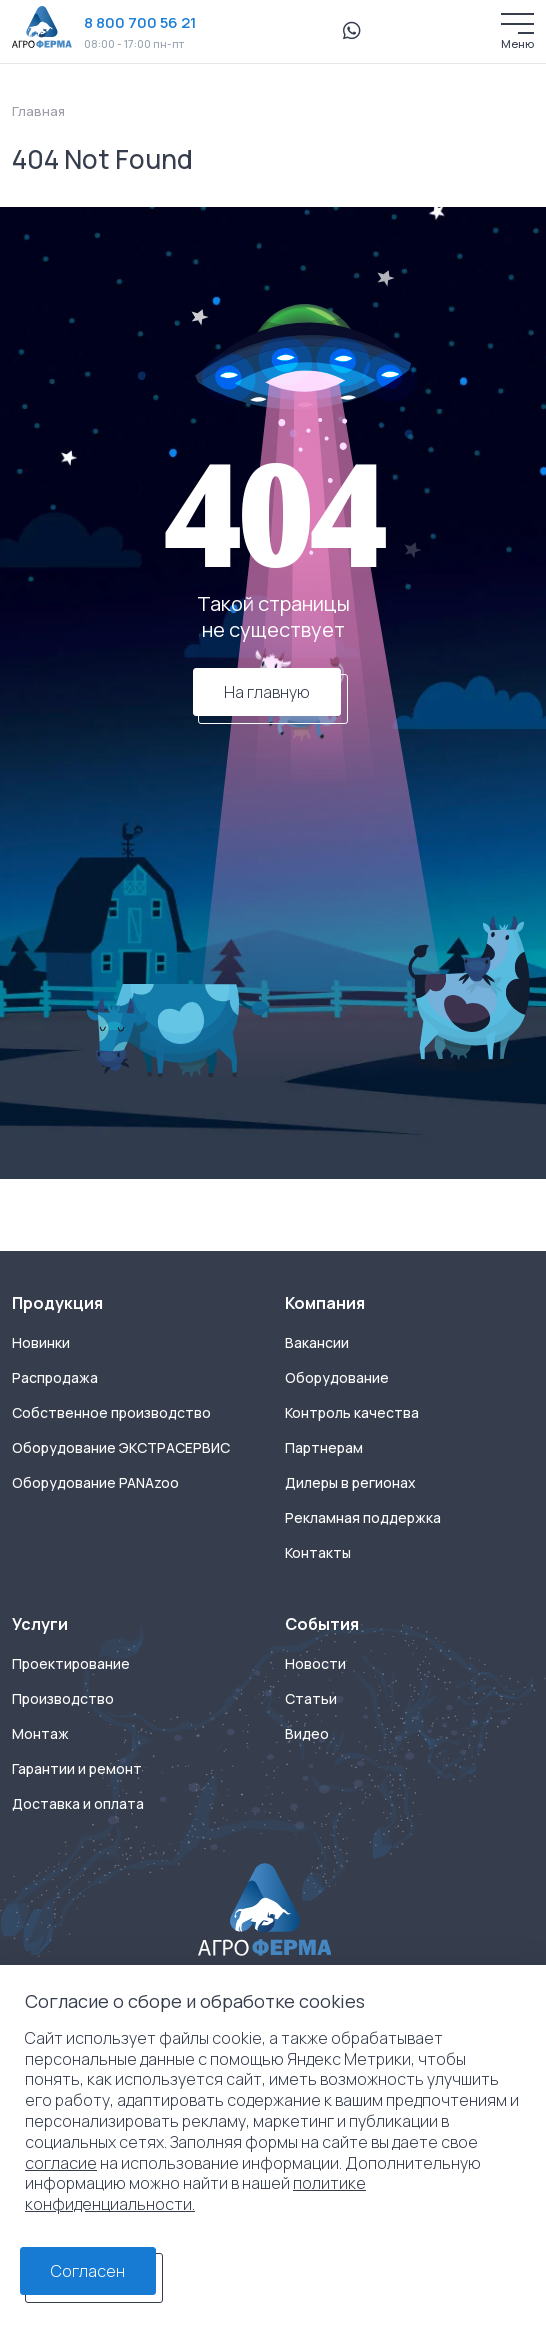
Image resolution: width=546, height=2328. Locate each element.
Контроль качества (352, 1413)
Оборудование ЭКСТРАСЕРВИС (121, 1448)
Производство (63, 1699)
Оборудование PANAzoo (95, 1483)
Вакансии (317, 1343)
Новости (315, 1664)
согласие (61, 2163)
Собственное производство (111, 1413)
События (322, 1624)
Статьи (311, 1699)
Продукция (57, 1303)
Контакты (318, 1553)
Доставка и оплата (78, 1804)
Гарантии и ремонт (77, 1769)
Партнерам (324, 1448)
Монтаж (40, 1734)
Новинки (41, 1343)
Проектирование (71, 1664)
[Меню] (517, 23)
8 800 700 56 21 (140, 22)
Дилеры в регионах (350, 1483)
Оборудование (337, 1378)
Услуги (40, 1624)
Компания (325, 1303)
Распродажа (55, 1378)
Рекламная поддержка (363, 1518)
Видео (307, 1734)
